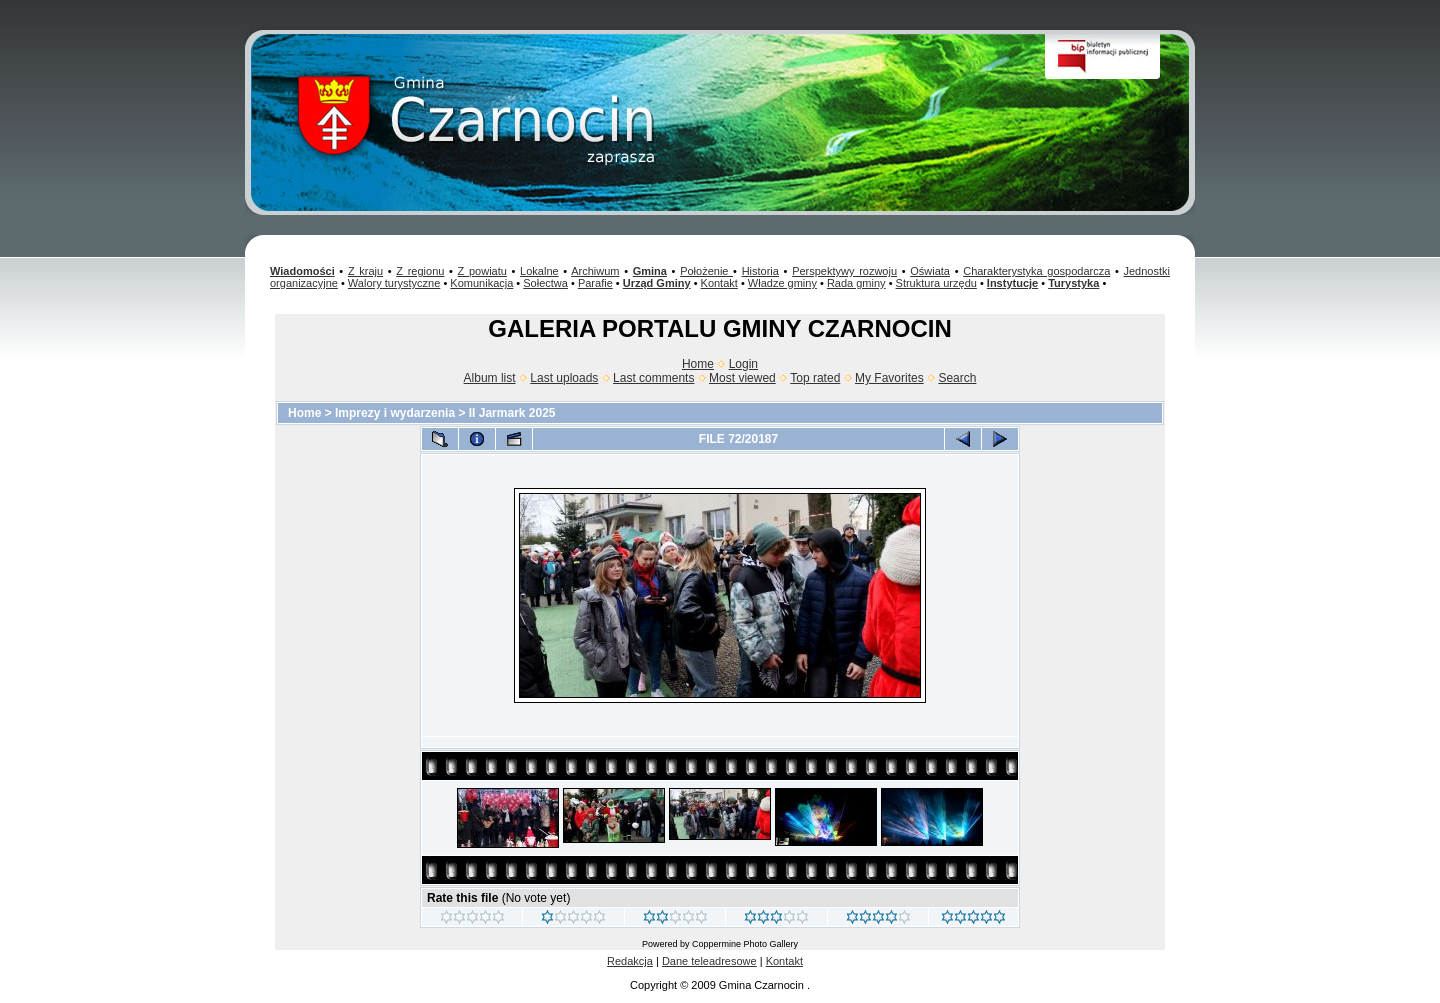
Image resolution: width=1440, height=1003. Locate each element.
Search (957, 378)
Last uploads (564, 378)
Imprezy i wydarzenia (395, 413)
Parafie (595, 283)
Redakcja (630, 961)
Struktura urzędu (936, 283)
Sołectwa (545, 283)
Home (698, 364)
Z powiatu (482, 271)
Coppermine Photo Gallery (745, 944)
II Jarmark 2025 (512, 413)
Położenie (706, 271)
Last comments (653, 378)
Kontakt (719, 283)
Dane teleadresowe (709, 961)
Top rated (815, 378)
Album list (490, 378)
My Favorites (889, 378)
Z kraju (365, 271)
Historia (760, 271)
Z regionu (420, 271)
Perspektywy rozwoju (844, 271)
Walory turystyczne (394, 283)
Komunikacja (481, 283)
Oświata (930, 271)
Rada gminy (856, 283)
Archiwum (595, 271)
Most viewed (742, 378)
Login (743, 364)
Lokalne (539, 271)
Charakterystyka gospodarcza (1036, 271)
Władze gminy (782, 283)
